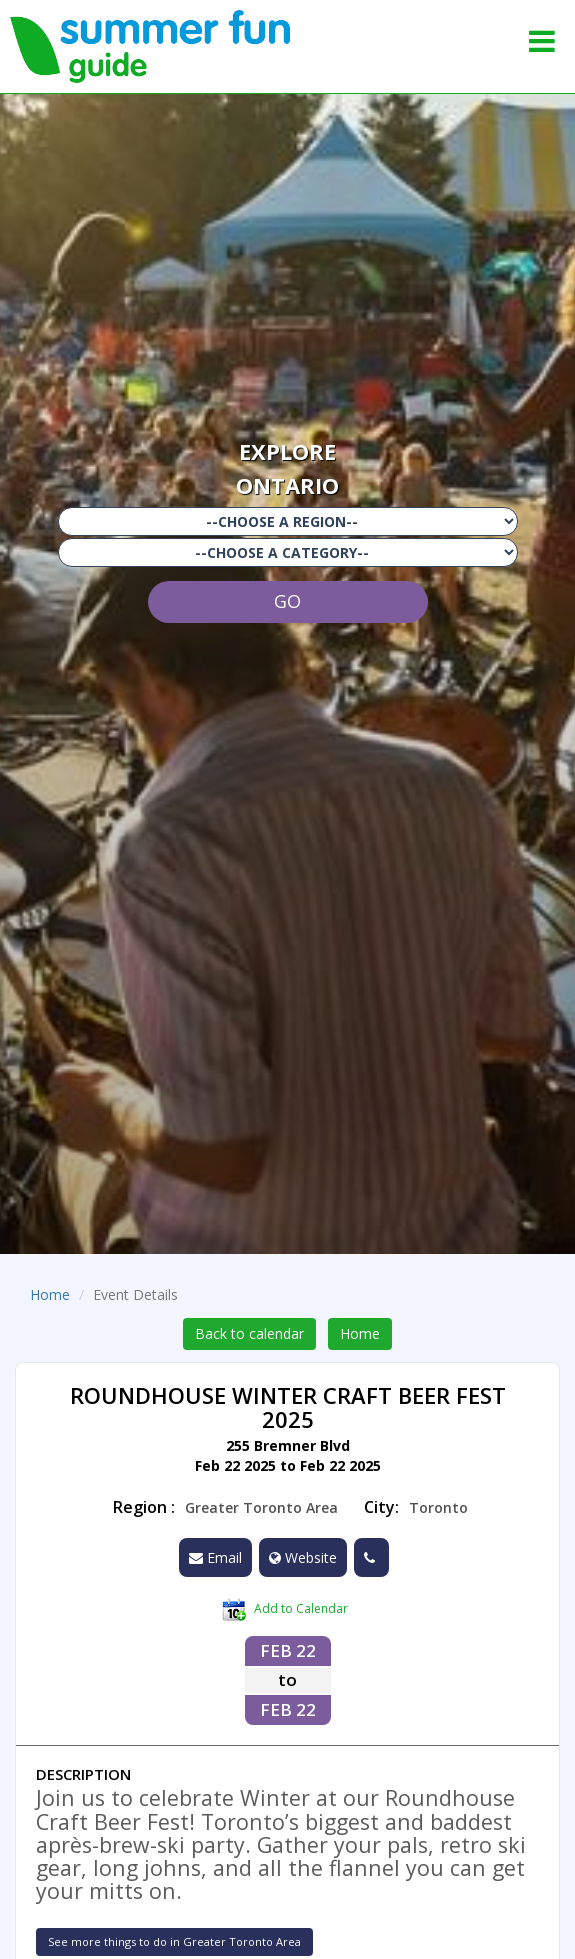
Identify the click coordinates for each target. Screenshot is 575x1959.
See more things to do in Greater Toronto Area (174, 1941)
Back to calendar (249, 1333)
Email (215, 1557)
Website (303, 1557)
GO (287, 601)
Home (50, 1294)
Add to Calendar (285, 1610)
